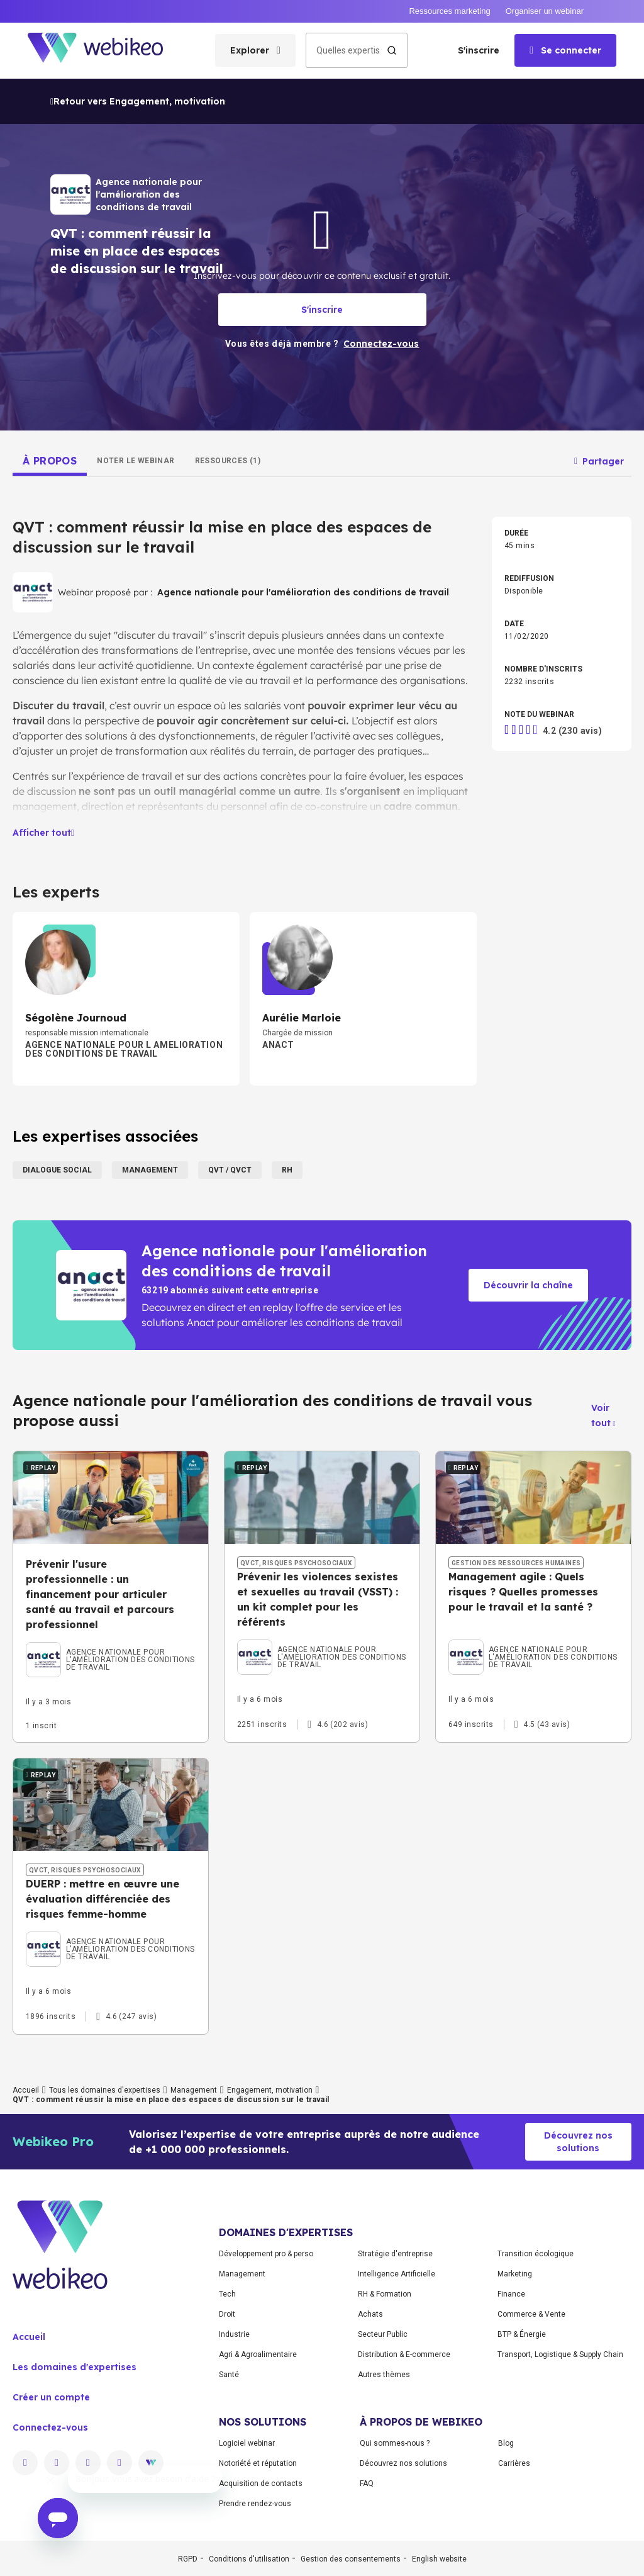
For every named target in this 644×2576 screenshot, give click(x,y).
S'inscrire (478, 50)
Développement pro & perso (266, 2253)
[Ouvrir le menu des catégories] (255, 50)
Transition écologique (535, 2253)
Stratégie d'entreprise (395, 2253)
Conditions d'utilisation (249, 2559)
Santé (229, 2374)
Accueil (26, 2090)
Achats (370, 2314)
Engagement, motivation (270, 2090)
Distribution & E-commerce (404, 2354)
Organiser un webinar (545, 11)
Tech (227, 2294)
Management (193, 2090)
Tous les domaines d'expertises (104, 2090)
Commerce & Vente (531, 2314)
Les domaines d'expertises (74, 2367)
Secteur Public (383, 2334)
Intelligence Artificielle (396, 2273)
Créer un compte (51, 2397)
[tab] (50, 461)
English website (439, 2559)
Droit (227, 2314)
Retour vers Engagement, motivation (137, 101)
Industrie (234, 2334)
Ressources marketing (449, 11)
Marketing (514, 2273)
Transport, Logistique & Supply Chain (560, 2354)
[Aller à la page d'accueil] (106, 51)
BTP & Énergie (521, 2334)
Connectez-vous (50, 2427)
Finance (511, 2294)
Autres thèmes (384, 2374)
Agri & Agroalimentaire (258, 2354)
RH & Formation (384, 2294)
